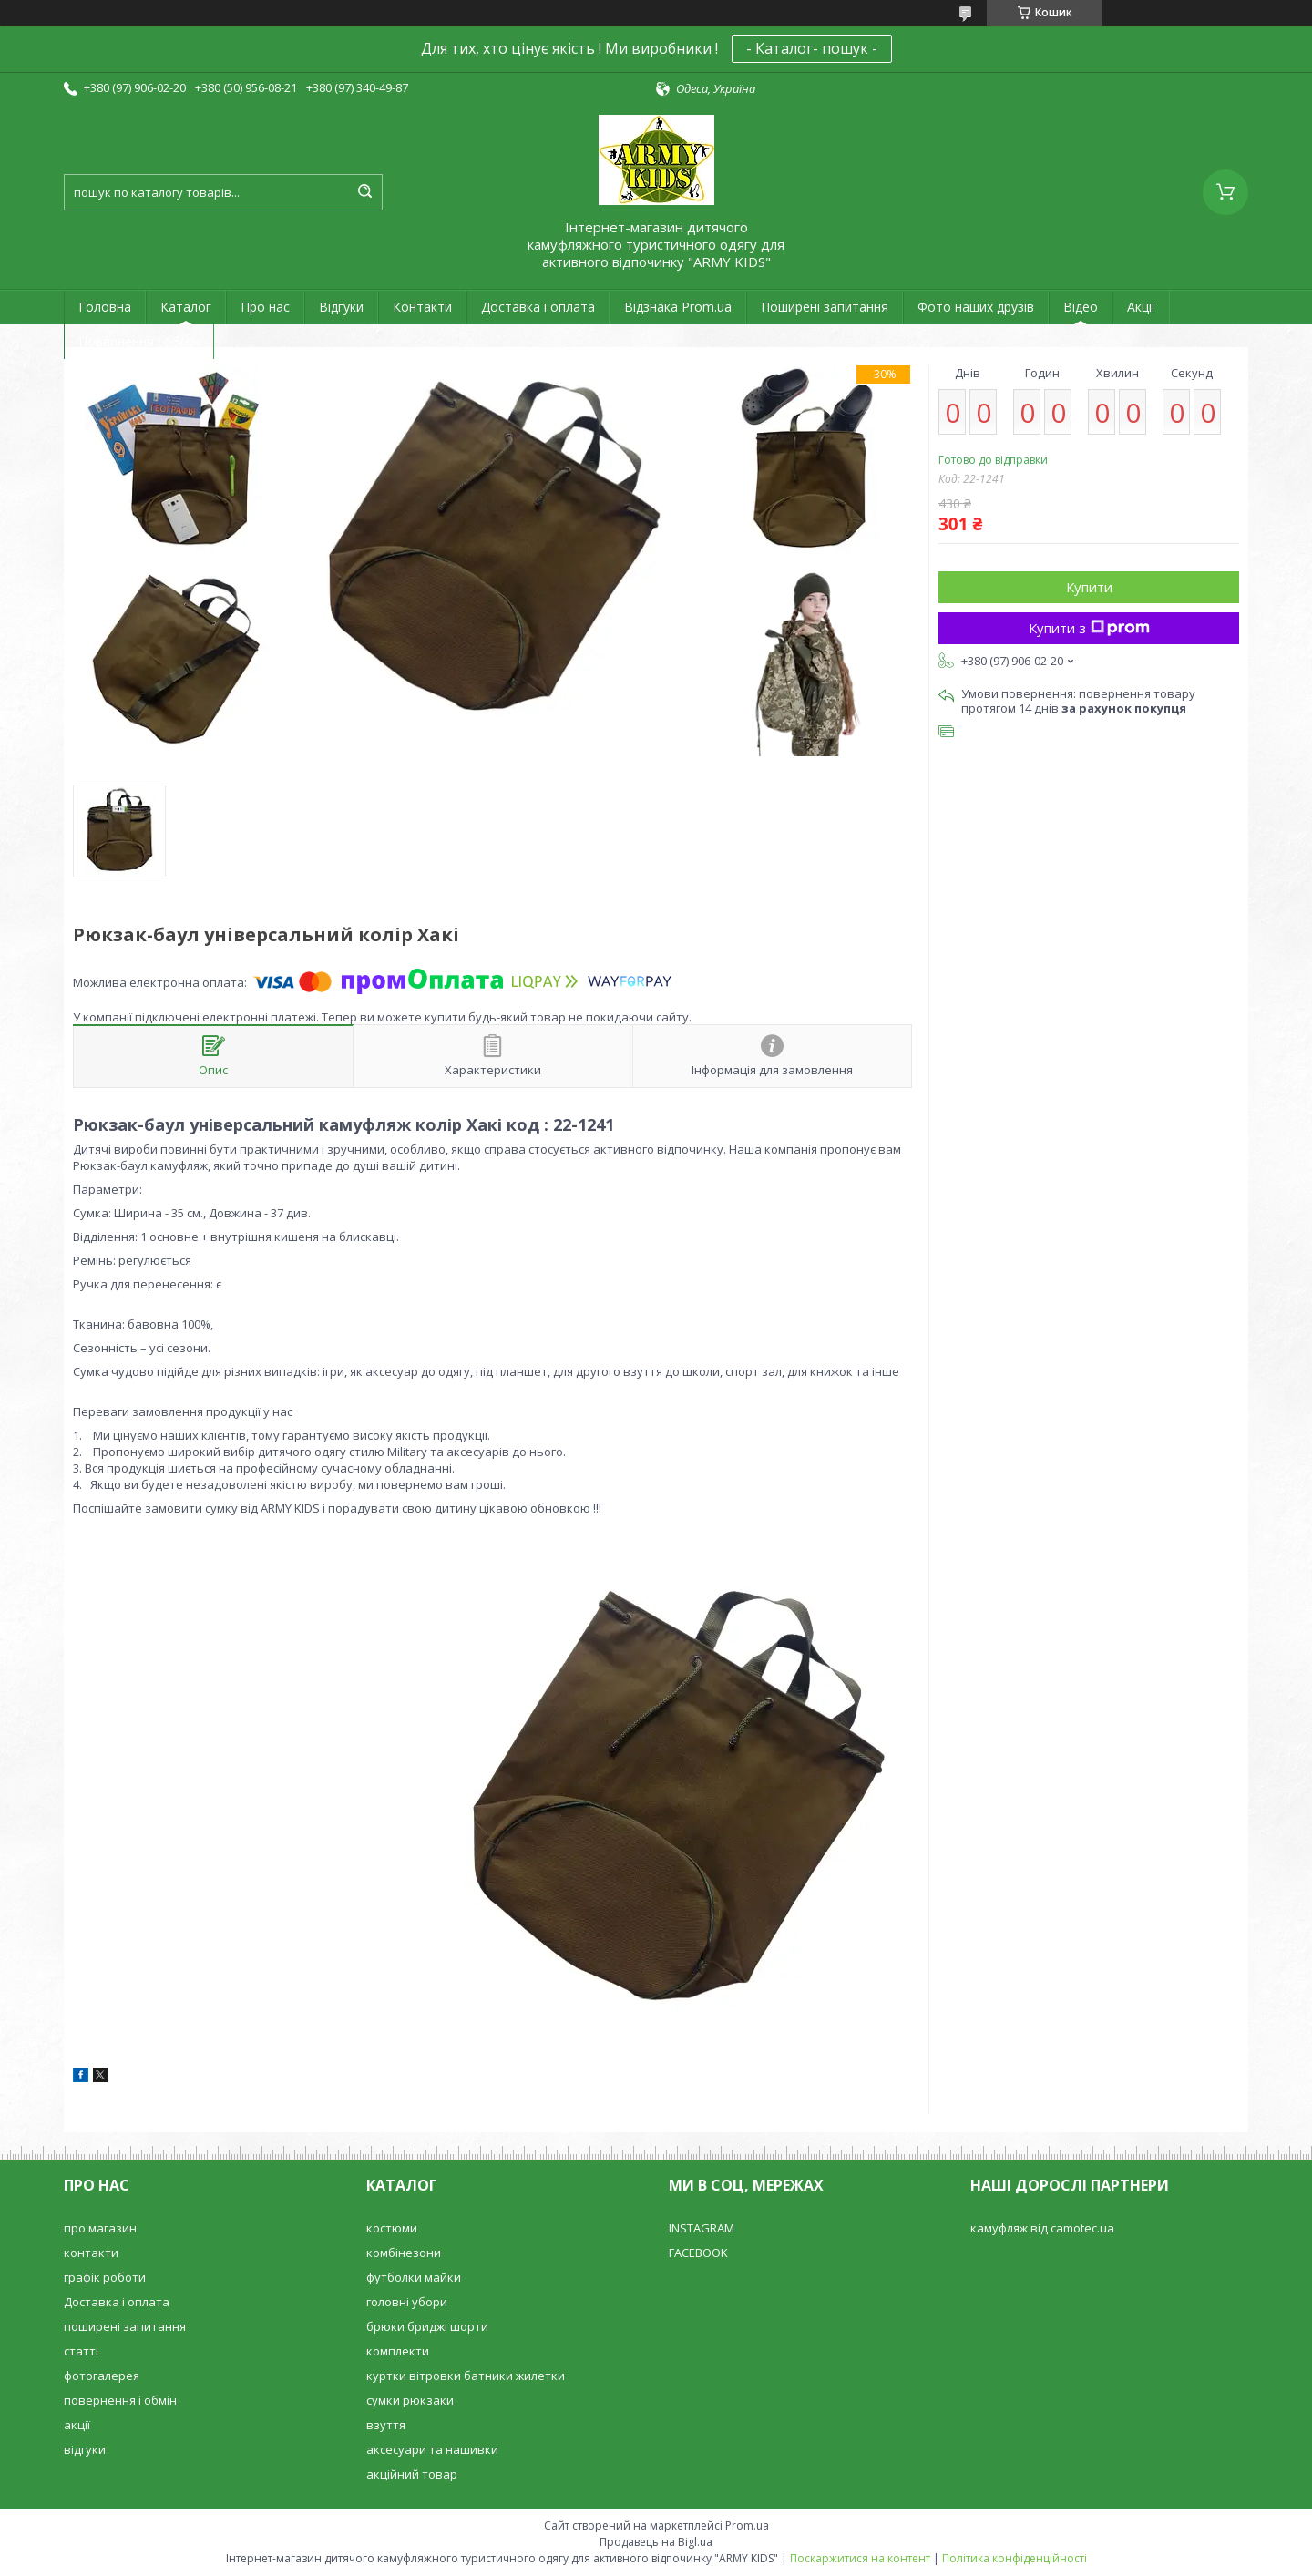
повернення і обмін (120, 2400)
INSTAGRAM (701, 2228)
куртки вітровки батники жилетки (465, 2375)
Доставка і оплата (538, 306)
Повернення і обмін (139, 341)
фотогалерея (101, 2375)
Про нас (265, 306)
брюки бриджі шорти (427, 2326)
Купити (1089, 587)
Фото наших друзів (975, 306)
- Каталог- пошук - (811, 48)
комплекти (397, 2351)
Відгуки (341, 306)
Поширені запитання (824, 306)
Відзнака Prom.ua (678, 306)
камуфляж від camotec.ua (1042, 2228)
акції (77, 2425)
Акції (1141, 306)
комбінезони (403, 2252)
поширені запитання (125, 2326)
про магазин (100, 2228)
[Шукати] (364, 192)
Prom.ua (747, 2525)
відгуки (85, 2449)
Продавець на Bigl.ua (656, 2542)
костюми (391, 2228)
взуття (385, 2425)
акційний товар (411, 2474)
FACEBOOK (698, 2252)
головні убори (406, 2302)
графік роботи (105, 2277)
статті (81, 2351)
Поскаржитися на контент (860, 2558)
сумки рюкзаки (410, 2400)
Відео (1080, 306)
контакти (91, 2252)
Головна (104, 306)
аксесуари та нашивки (432, 2449)
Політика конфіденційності (1014, 2558)
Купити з (1089, 628)
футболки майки (413, 2277)
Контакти (422, 306)
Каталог (185, 306)
